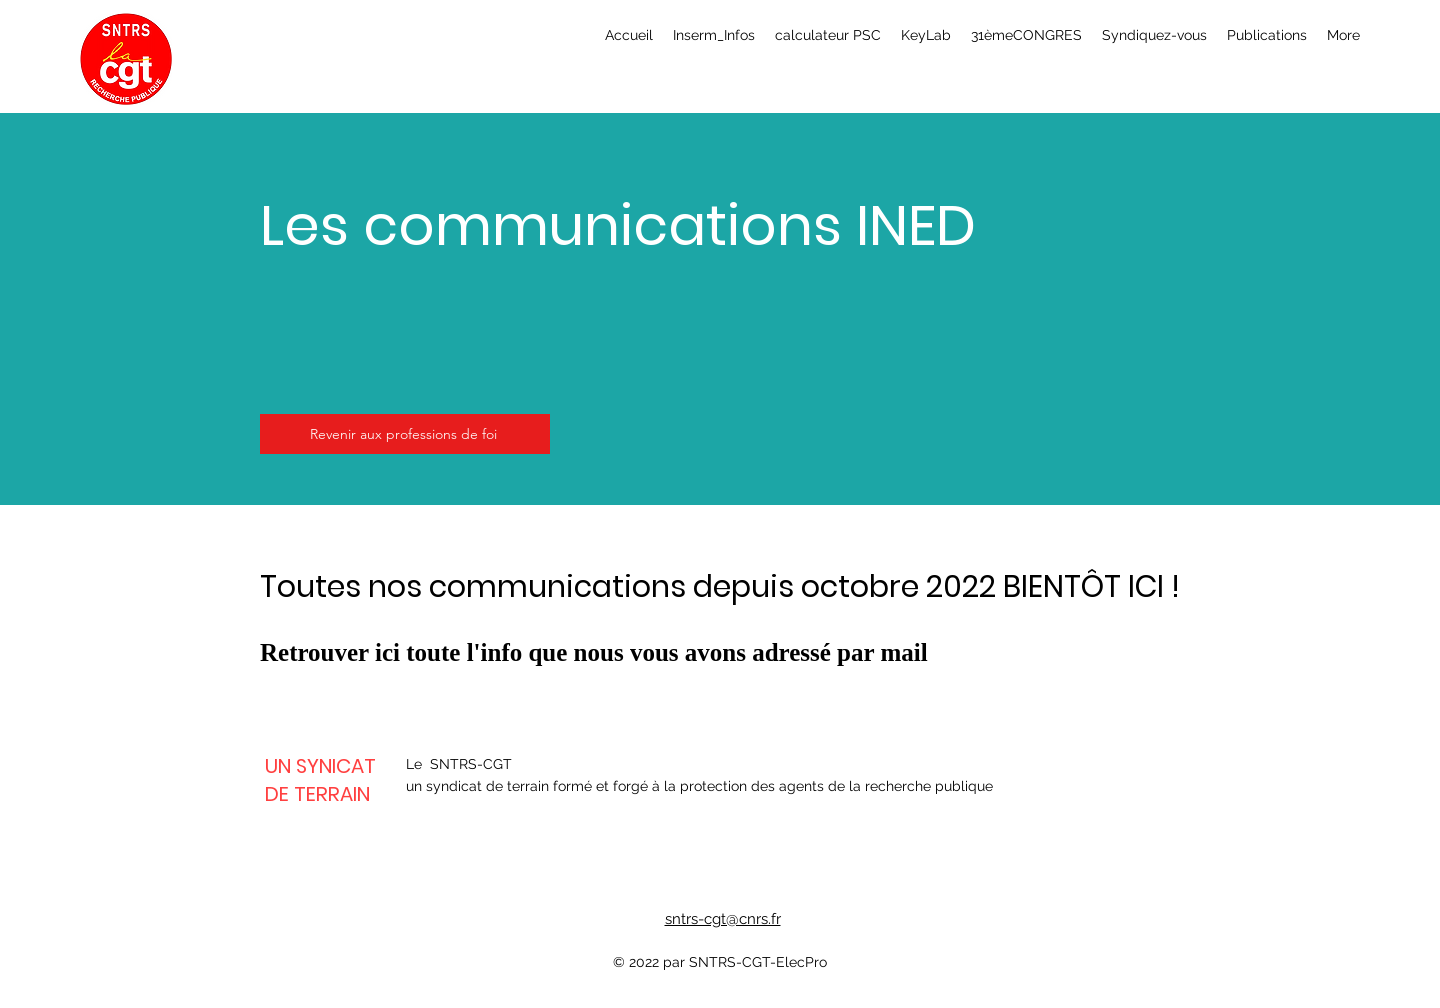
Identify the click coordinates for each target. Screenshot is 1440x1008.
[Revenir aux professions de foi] (405, 434)
